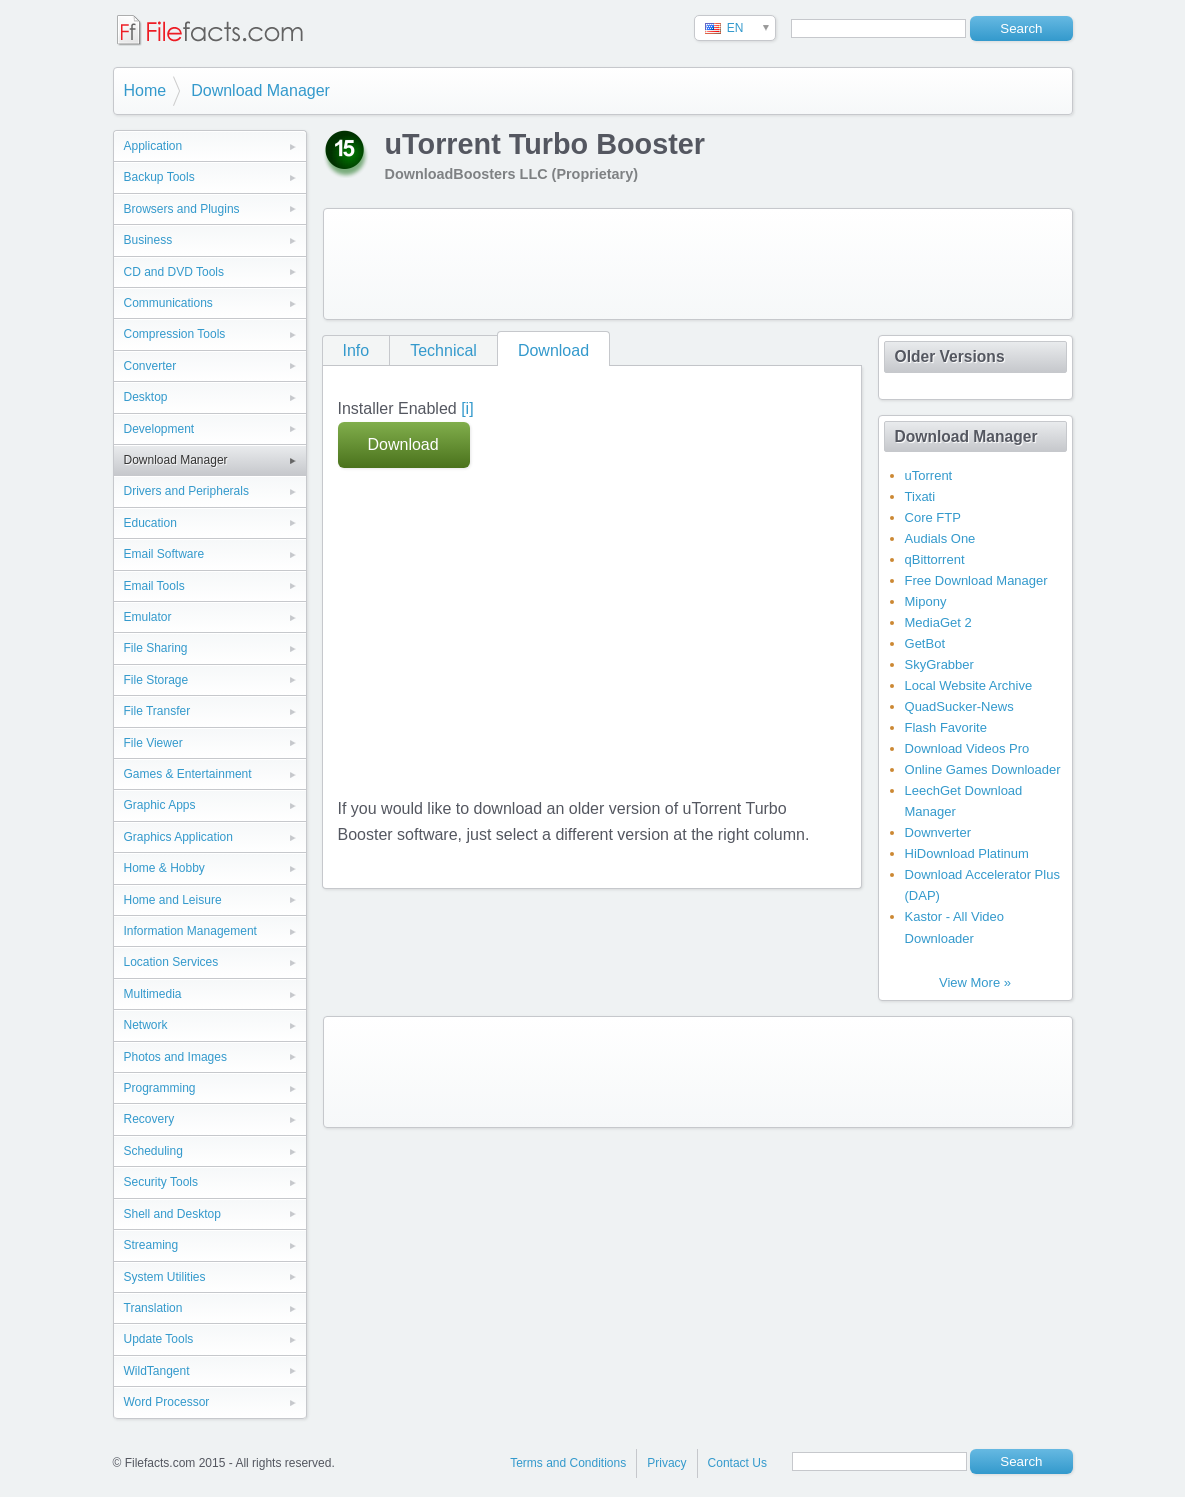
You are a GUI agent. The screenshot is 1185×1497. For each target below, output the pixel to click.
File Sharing (156, 648)
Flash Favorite (946, 727)
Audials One (940, 538)
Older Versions (950, 356)
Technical (443, 350)
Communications (168, 303)
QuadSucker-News (959, 706)
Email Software (164, 554)
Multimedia (153, 994)
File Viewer (153, 743)
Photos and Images (175, 1057)
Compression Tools (175, 334)
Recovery (149, 1119)
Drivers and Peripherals (186, 491)
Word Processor (167, 1402)
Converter (150, 366)
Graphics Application (178, 837)
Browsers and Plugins (182, 209)
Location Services (171, 962)
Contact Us (737, 1463)
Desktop (146, 397)
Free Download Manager (976, 580)
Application (153, 146)
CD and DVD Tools (174, 272)
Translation (153, 1308)
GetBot (925, 643)
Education (150, 523)
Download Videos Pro (967, 748)
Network (146, 1025)
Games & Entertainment (188, 774)
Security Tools (161, 1182)
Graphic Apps (160, 805)
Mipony (926, 601)
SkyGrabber (939, 664)
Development (159, 429)
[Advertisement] (698, 264)
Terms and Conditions (568, 1463)
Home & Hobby (164, 868)
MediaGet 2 (938, 622)
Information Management (190, 931)
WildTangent (157, 1371)
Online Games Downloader (983, 769)
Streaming (151, 1245)
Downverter (938, 832)
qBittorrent (935, 559)
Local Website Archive (969, 685)
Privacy (666, 1463)
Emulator (148, 617)
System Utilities (165, 1277)
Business (148, 240)
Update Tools (159, 1339)
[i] (467, 408)
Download (553, 350)
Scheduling (153, 1151)
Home (145, 90)
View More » (975, 982)
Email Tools (154, 586)
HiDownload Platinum (967, 853)
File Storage (156, 680)
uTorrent (929, 475)
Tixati (920, 496)
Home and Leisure (173, 900)
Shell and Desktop (172, 1214)
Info (356, 350)
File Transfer (157, 711)
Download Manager (260, 90)
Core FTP (933, 517)
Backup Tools (159, 177)
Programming (160, 1088)
